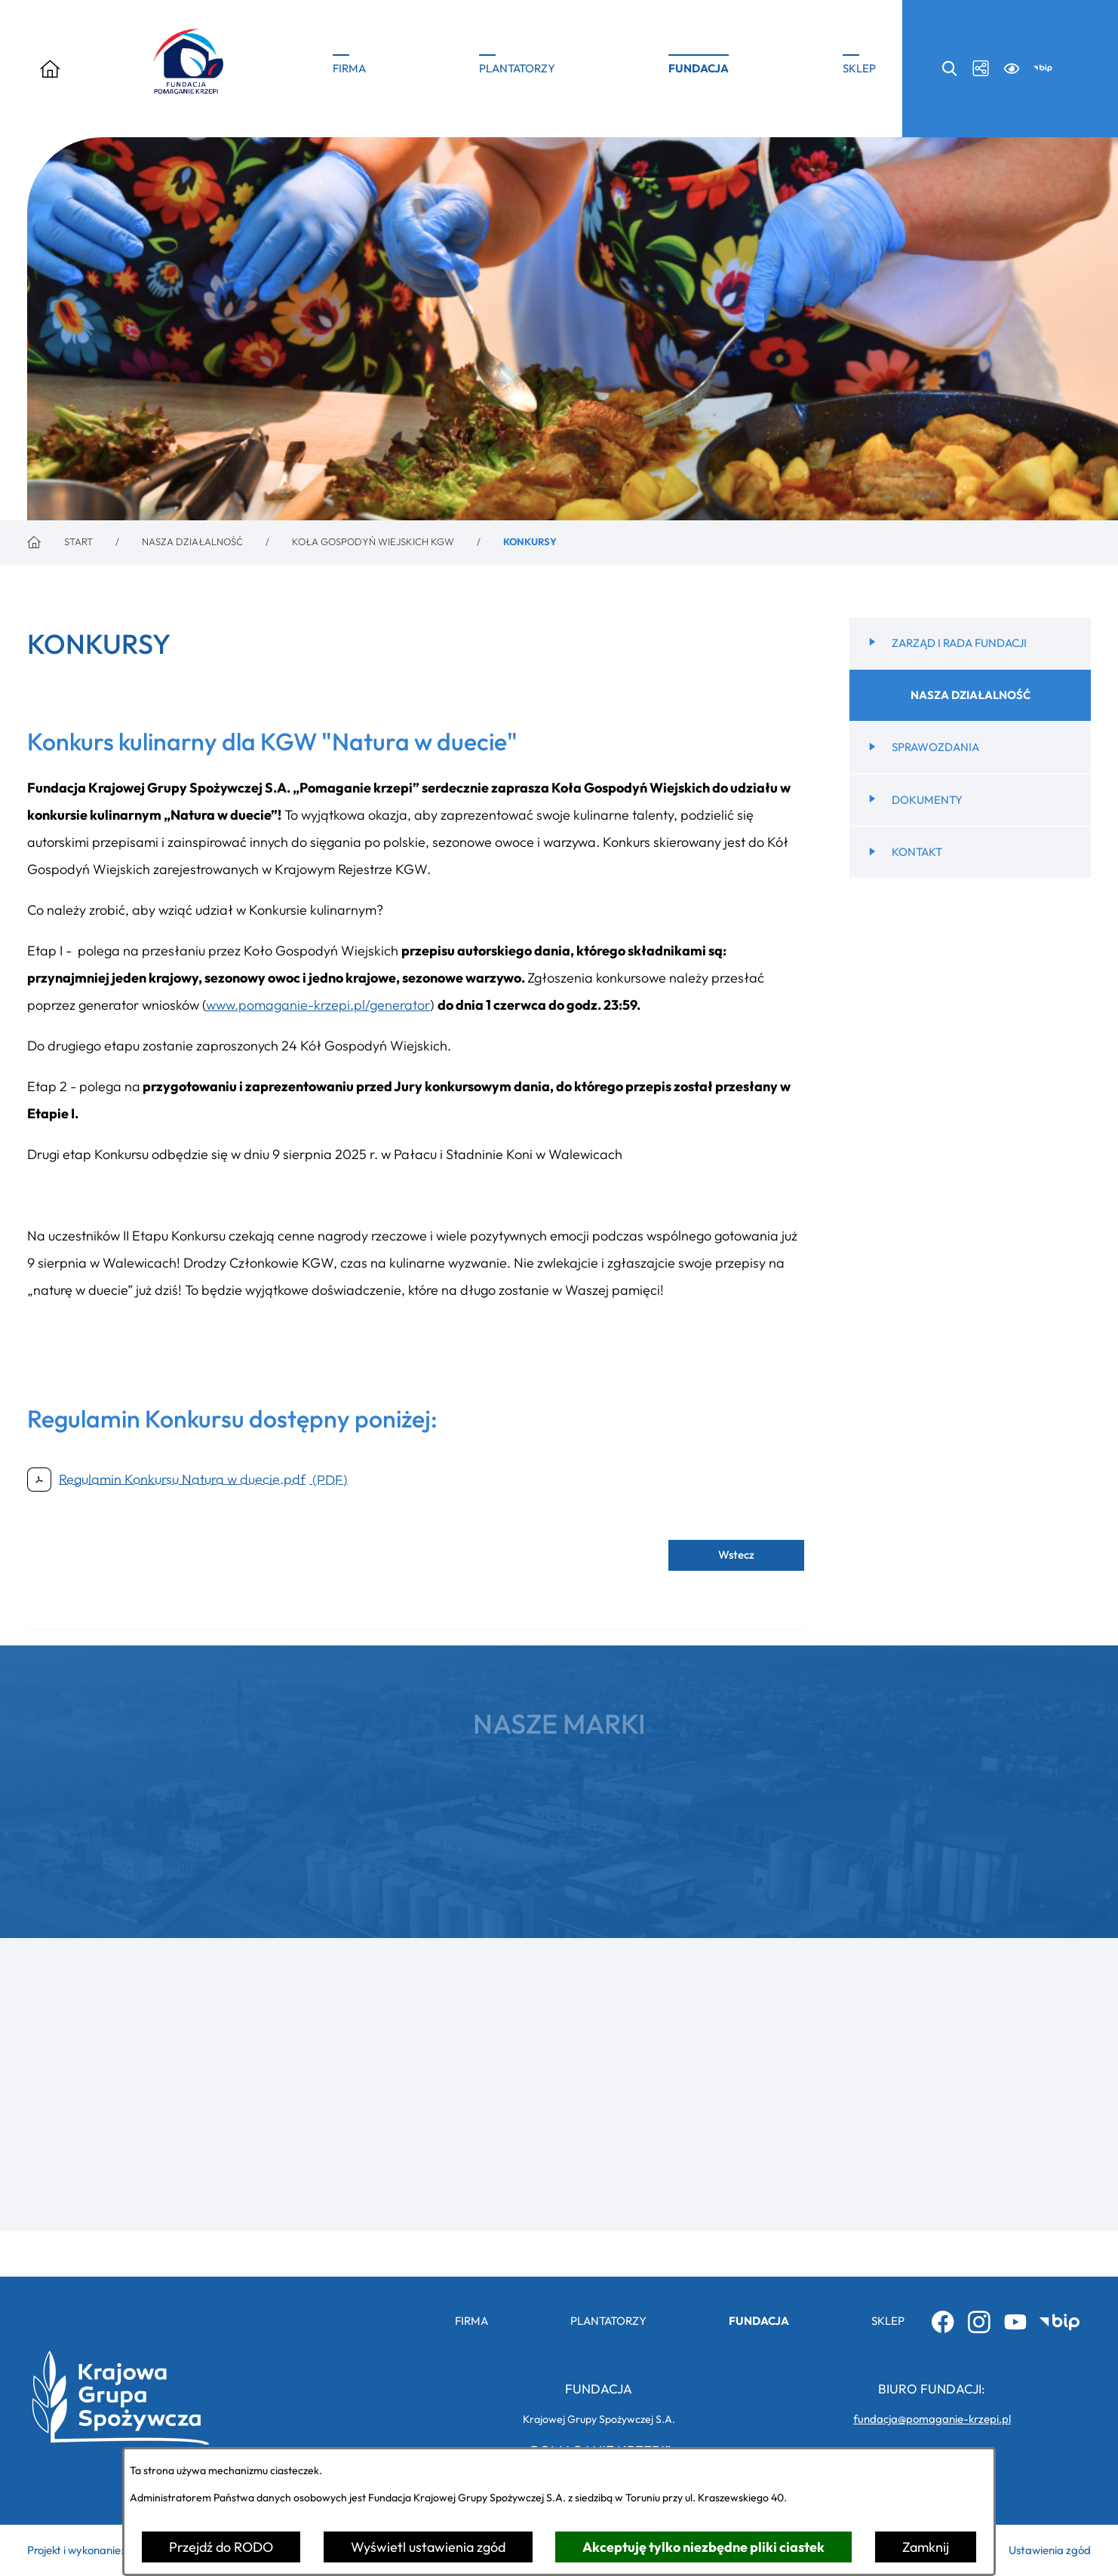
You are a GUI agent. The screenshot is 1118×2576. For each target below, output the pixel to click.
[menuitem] (970, 672)
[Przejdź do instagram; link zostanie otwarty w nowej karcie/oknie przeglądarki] (979, 2321)
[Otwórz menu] (49, 68)
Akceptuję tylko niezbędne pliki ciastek (703, 2547)
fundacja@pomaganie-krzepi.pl (932, 2419)
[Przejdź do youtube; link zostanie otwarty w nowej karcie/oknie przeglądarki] (1015, 2321)
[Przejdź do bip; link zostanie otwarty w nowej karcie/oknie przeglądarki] (1042, 68)
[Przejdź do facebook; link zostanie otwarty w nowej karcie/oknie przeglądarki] (943, 2321)
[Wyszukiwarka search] (949, 68)
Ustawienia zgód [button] (1050, 2550)
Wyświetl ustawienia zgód (428, 2547)
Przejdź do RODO (221, 2547)
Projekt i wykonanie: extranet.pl (104, 2550)
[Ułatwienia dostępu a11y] (1012, 68)
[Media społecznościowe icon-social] (980, 68)
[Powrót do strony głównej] (60, 542)
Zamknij (925, 2547)
